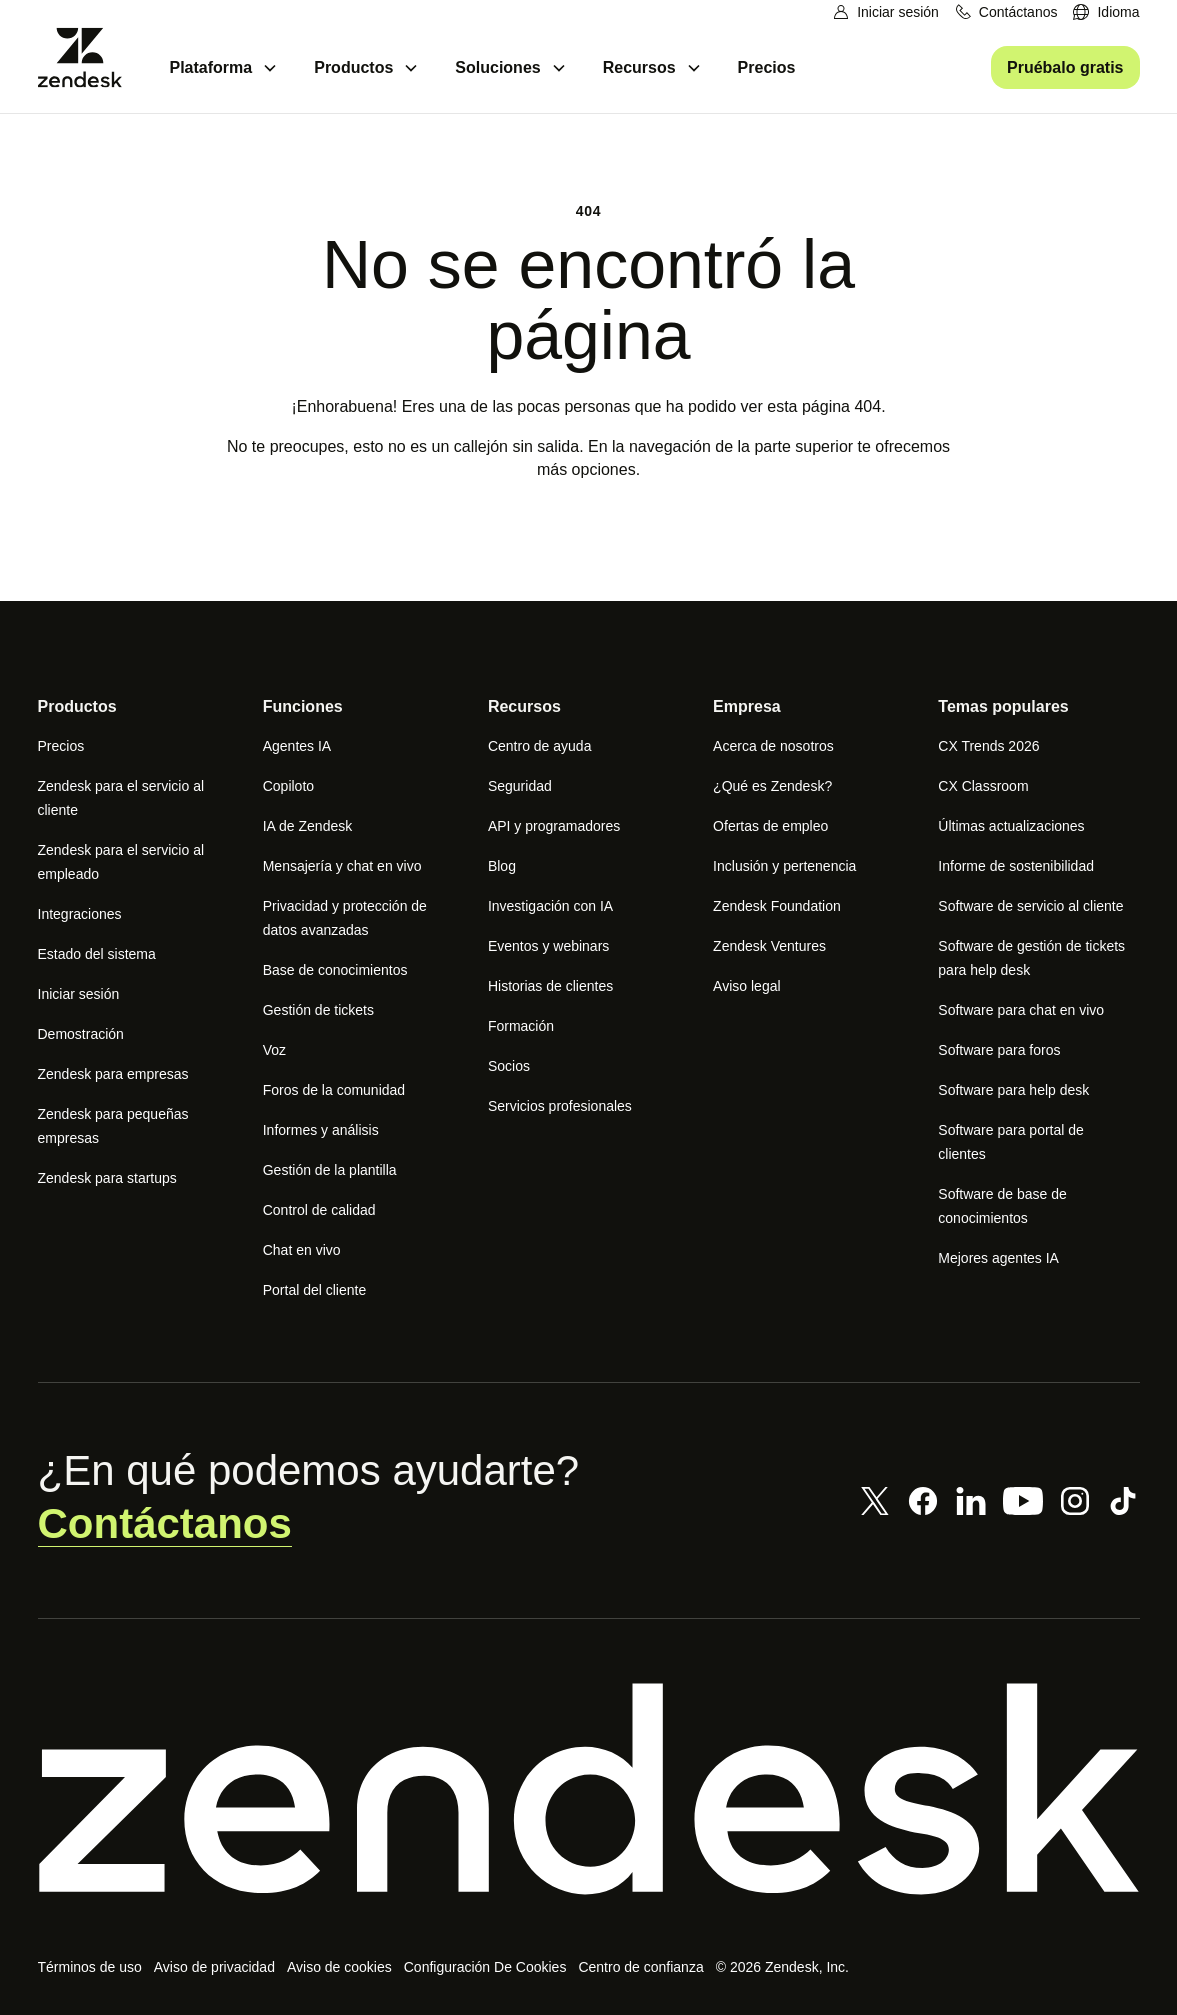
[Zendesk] (589, 1789)
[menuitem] (1106, 12)
